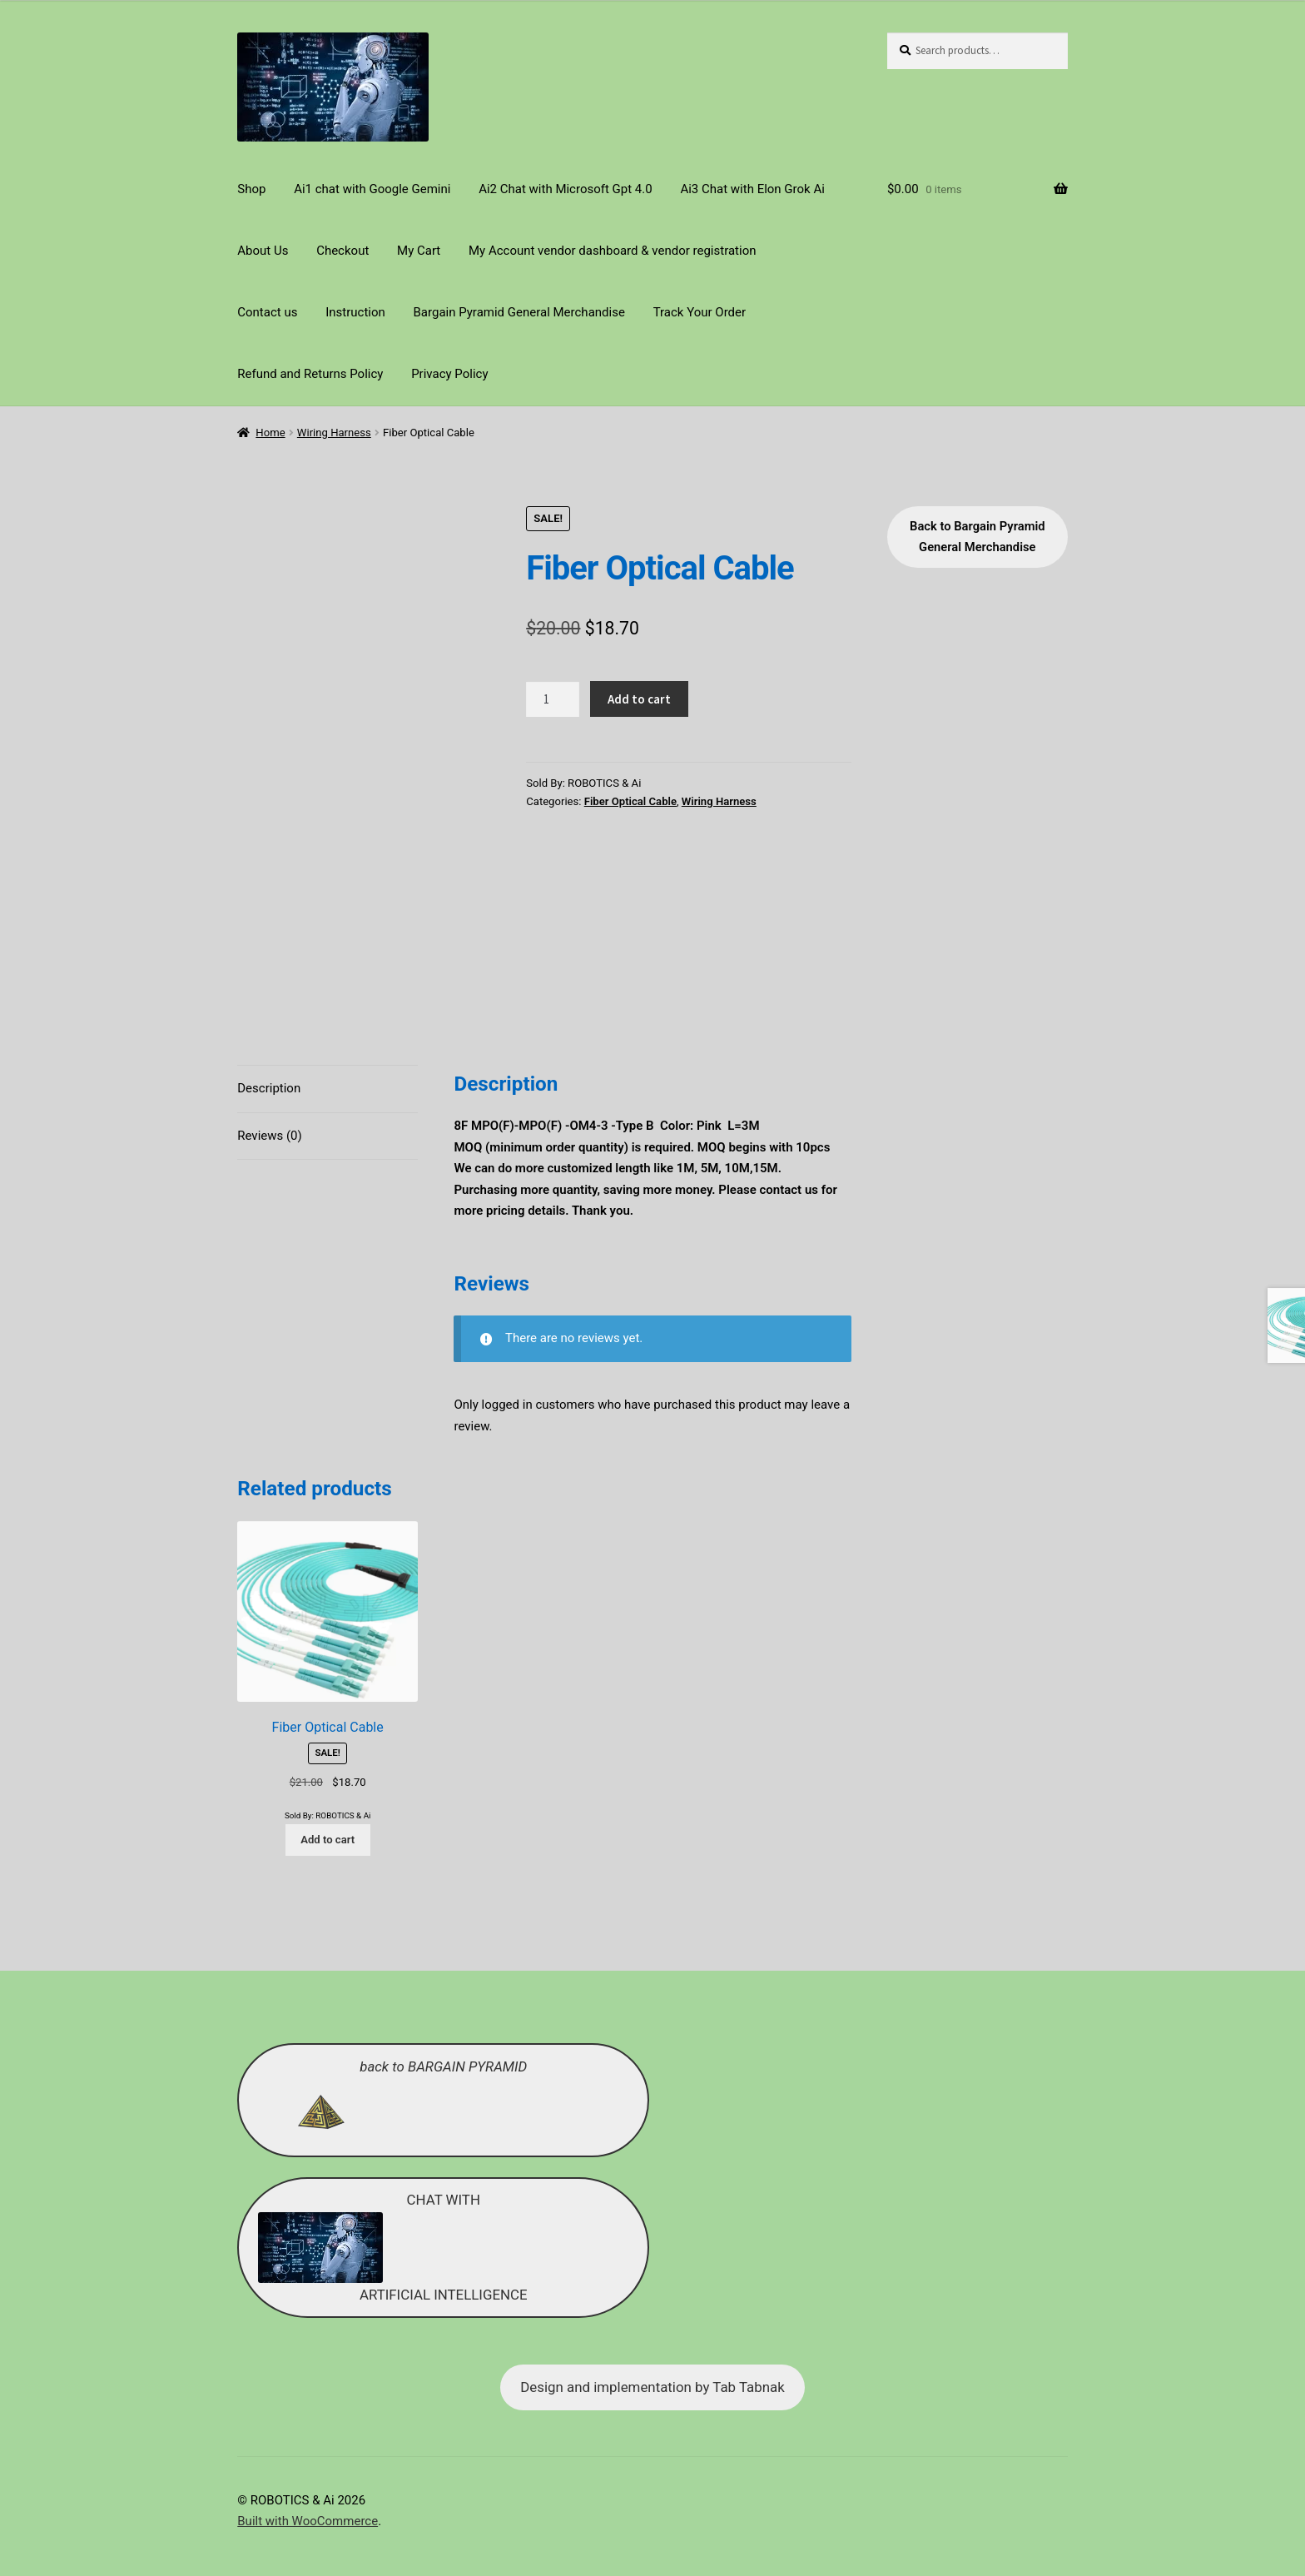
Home (270, 432)
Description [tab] (268, 1053)
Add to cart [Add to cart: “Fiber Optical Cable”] (327, 1804)
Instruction (355, 312)
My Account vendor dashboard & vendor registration (612, 250)
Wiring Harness (334, 432)
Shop (251, 189)
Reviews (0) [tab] (269, 1099)
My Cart (418, 250)
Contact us (267, 312)
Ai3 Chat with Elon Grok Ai (752, 189)
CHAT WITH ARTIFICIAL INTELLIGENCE (393, 2212)
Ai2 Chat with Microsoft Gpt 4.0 (565, 189)
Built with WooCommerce (307, 2486)
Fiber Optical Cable (630, 801)
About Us (262, 250)
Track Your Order (699, 312)
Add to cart (639, 699)
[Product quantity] (552, 699)
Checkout (342, 250)
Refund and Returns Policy (310, 373)
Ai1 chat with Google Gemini (372, 189)
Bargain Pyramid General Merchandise (519, 312)
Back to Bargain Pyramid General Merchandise (977, 536)
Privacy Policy (449, 373)
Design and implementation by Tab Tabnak (652, 2352)
